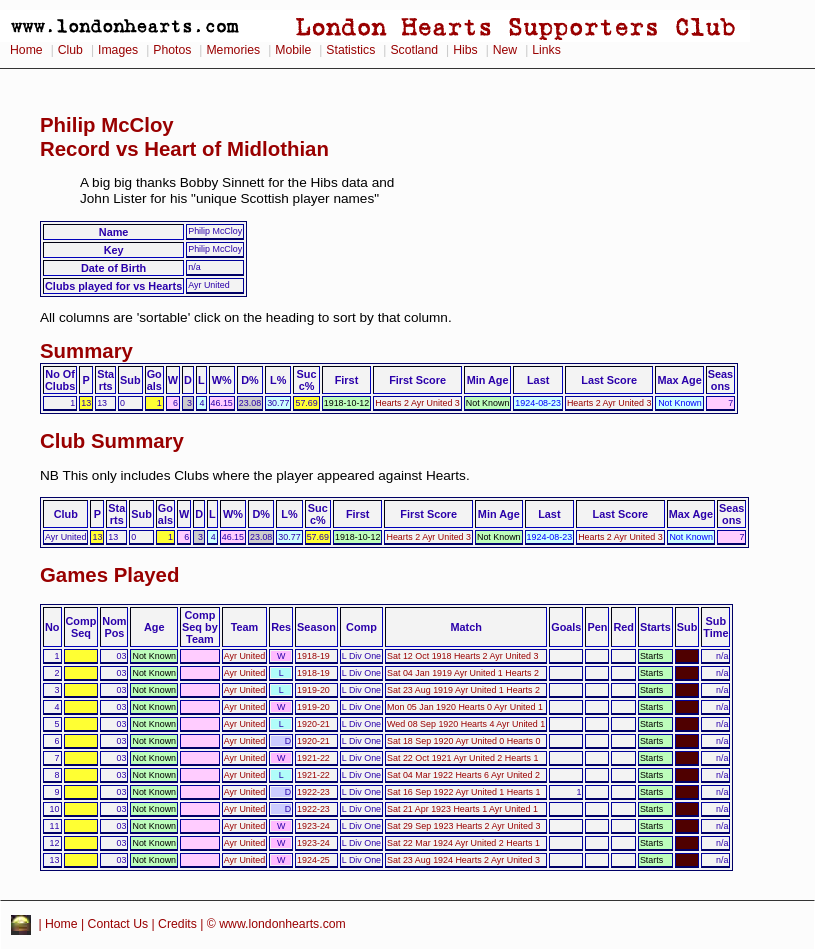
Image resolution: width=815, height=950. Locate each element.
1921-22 (313, 758)
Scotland (414, 50)
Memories (233, 50)
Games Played (109, 575)
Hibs (465, 50)
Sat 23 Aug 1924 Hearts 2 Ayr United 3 (463, 860)
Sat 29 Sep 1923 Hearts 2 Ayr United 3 (463, 826)
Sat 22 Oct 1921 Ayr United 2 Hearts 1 (462, 758)
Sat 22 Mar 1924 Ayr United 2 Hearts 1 (463, 843)
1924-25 (313, 860)
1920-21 (313, 724)
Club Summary (112, 441)
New (505, 50)
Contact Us (118, 924)
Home (26, 50)
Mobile (293, 50)
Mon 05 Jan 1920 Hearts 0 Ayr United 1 (465, 707)
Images (118, 50)
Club (70, 50)
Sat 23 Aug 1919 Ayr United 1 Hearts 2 (463, 690)
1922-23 (313, 792)
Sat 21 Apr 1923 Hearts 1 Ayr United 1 (462, 809)
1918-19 (313, 656)
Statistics (350, 50)
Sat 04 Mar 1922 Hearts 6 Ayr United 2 (463, 775)
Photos (172, 50)
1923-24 (313, 826)
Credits (177, 924)
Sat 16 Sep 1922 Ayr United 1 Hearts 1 (463, 792)
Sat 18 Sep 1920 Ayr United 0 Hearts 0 (463, 741)
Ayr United (244, 656)
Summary (86, 351)
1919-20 (313, 690)
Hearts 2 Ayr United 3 (417, 403)
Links (546, 50)
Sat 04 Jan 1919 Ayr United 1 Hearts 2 (463, 673)
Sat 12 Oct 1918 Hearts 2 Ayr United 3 (462, 656)
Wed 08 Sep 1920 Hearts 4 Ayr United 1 (466, 724)
